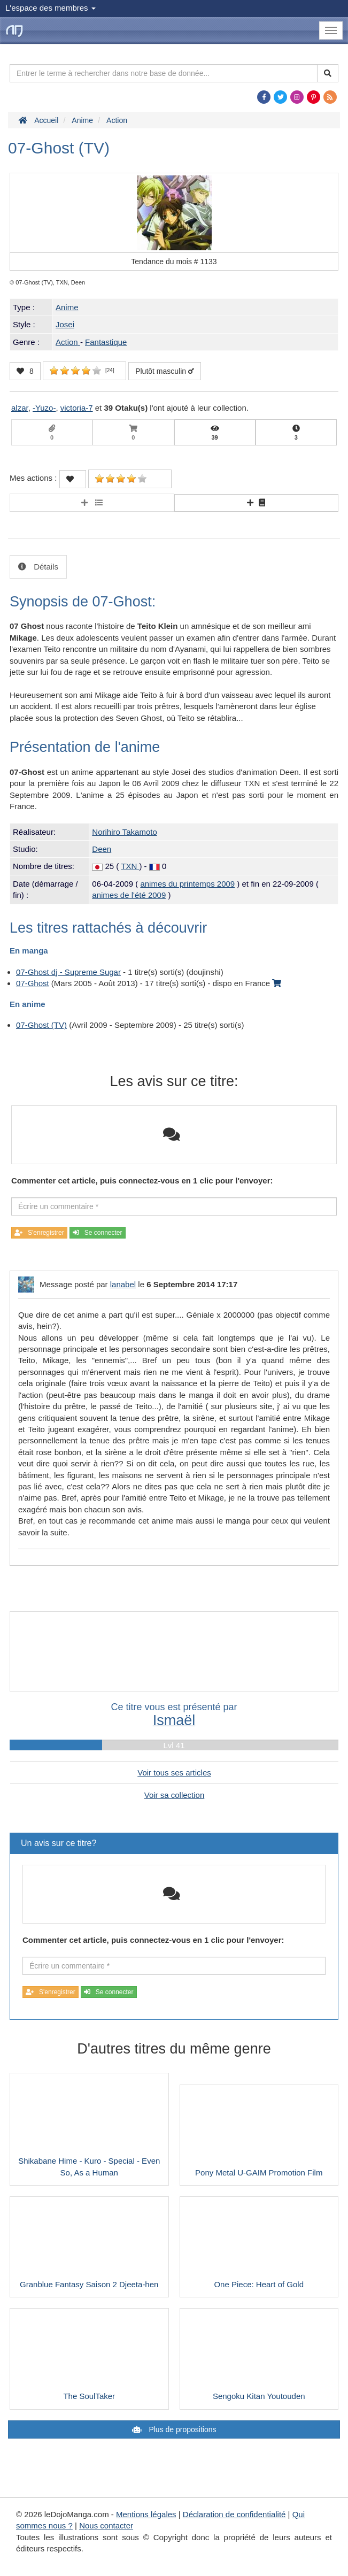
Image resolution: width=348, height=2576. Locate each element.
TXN (130, 866)
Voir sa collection (174, 1795)
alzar (19, 407)
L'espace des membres (50, 7)
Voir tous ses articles (174, 1772)
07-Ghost (32, 983)
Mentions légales (146, 2514)
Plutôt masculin (164, 371)
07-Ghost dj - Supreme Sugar (68, 971)
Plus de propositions (181, 2429)
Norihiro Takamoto (124, 831)
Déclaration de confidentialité (234, 2514)
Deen (101, 848)
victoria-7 (76, 407)
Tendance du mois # (173, 261)
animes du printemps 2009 (187, 883)
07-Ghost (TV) (41, 1024)
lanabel (123, 1284)
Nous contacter (106, 2525)
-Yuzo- (44, 407)
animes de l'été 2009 (129, 894)
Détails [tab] (45, 566)
